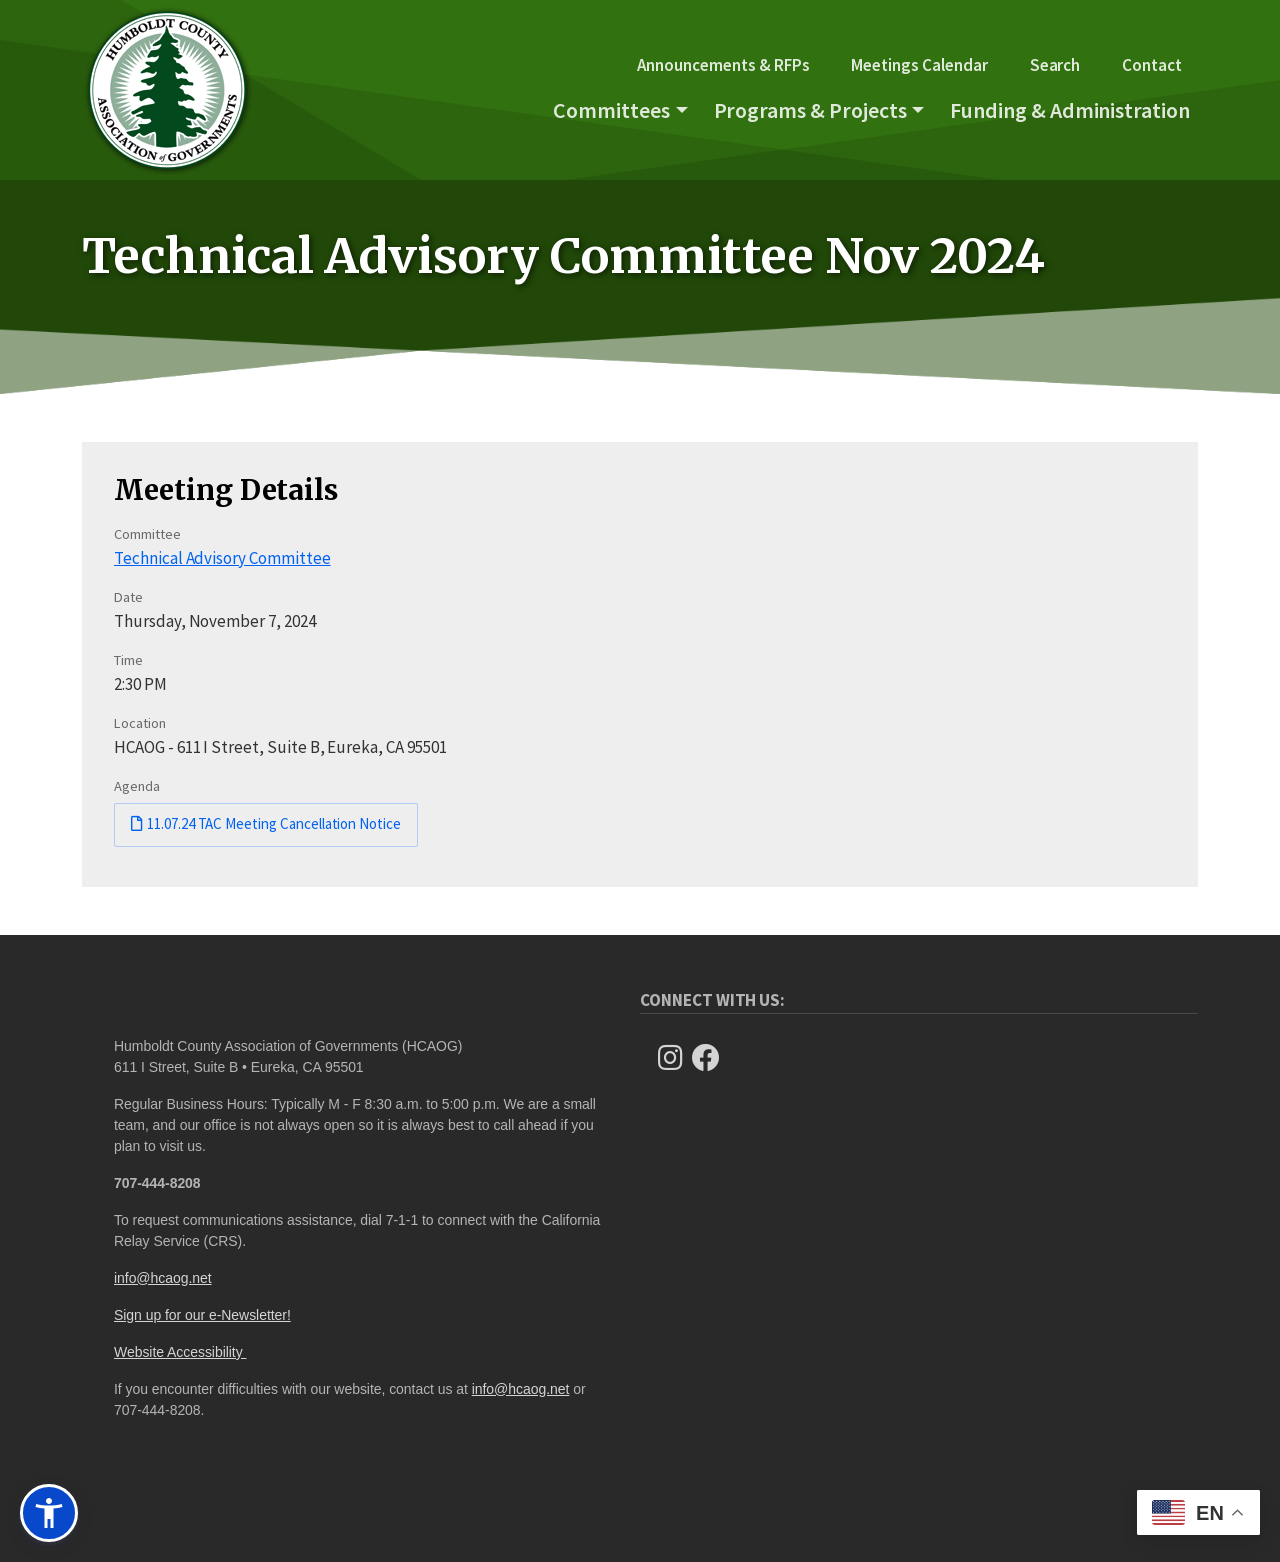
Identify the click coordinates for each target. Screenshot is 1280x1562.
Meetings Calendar (919, 65)
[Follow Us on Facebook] (712, 1058)
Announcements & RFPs (723, 65)
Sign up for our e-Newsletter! (202, 1315)
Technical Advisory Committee (222, 558)
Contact (1152, 65)
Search (1055, 65)
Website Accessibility (180, 1352)
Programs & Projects (810, 110)
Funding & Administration (1070, 110)
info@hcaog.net (163, 1278)
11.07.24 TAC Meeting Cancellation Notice (274, 823)
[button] (49, 1513)
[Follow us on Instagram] (676, 1058)
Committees (611, 110)
